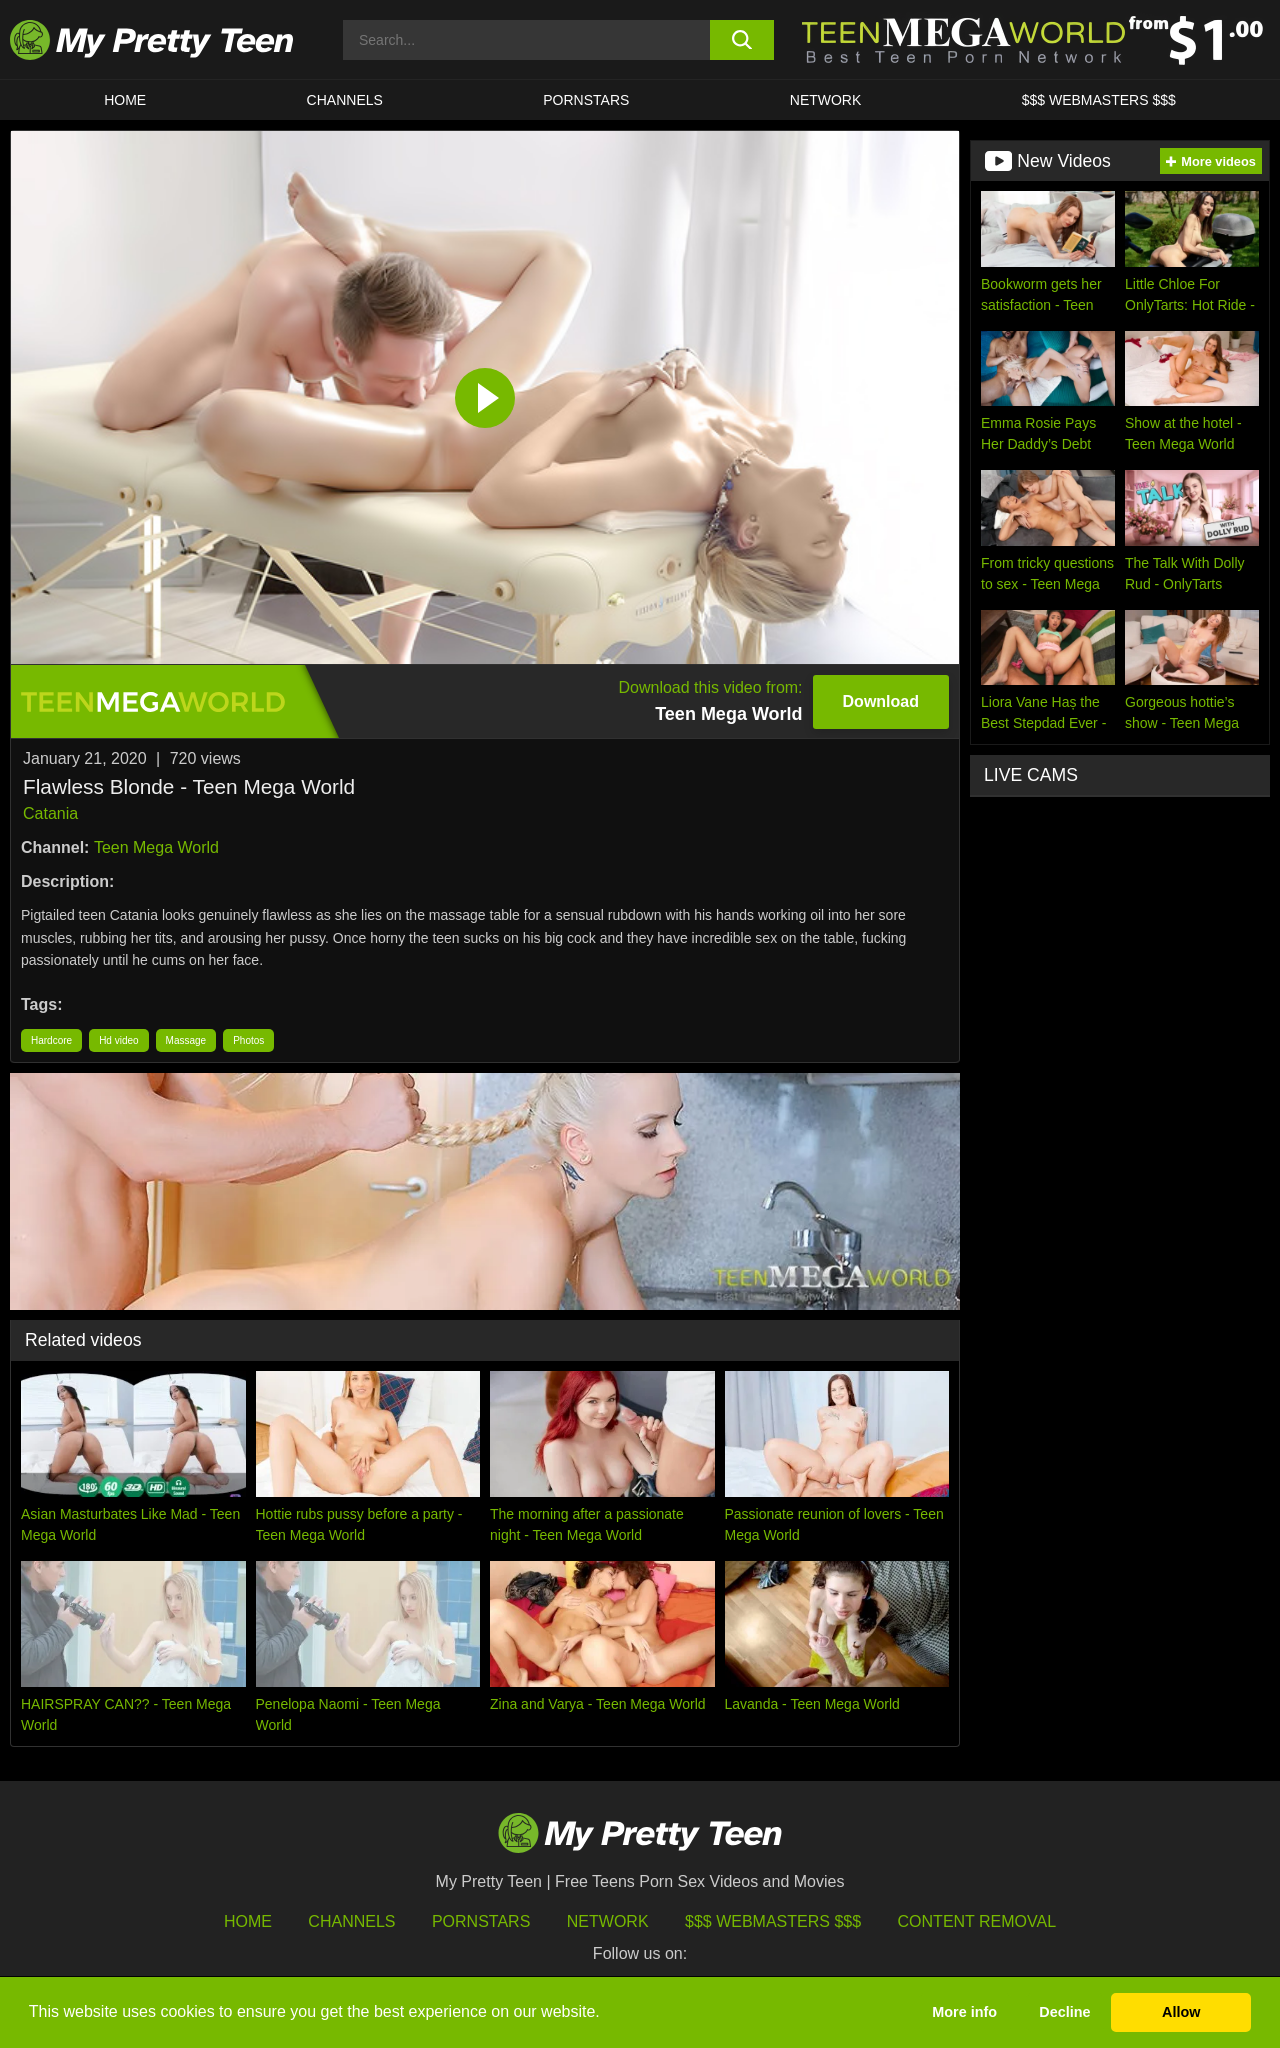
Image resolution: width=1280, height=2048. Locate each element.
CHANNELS (345, 100)
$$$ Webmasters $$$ (773, 1921)
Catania (50, 813)
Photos (248, 1040)
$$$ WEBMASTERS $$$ (1099, 100)
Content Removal (977, 1921)
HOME (125, 100)
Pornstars (586, 100)
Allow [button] (1181, 2012)
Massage (186, 1040)
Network (826, 100)
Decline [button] (1064, 2012)
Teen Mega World (156, 847)
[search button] (742, 40)
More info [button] (964, 2012)
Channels (351, 1921)
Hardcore (51, 1040)
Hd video (118, 1040)
